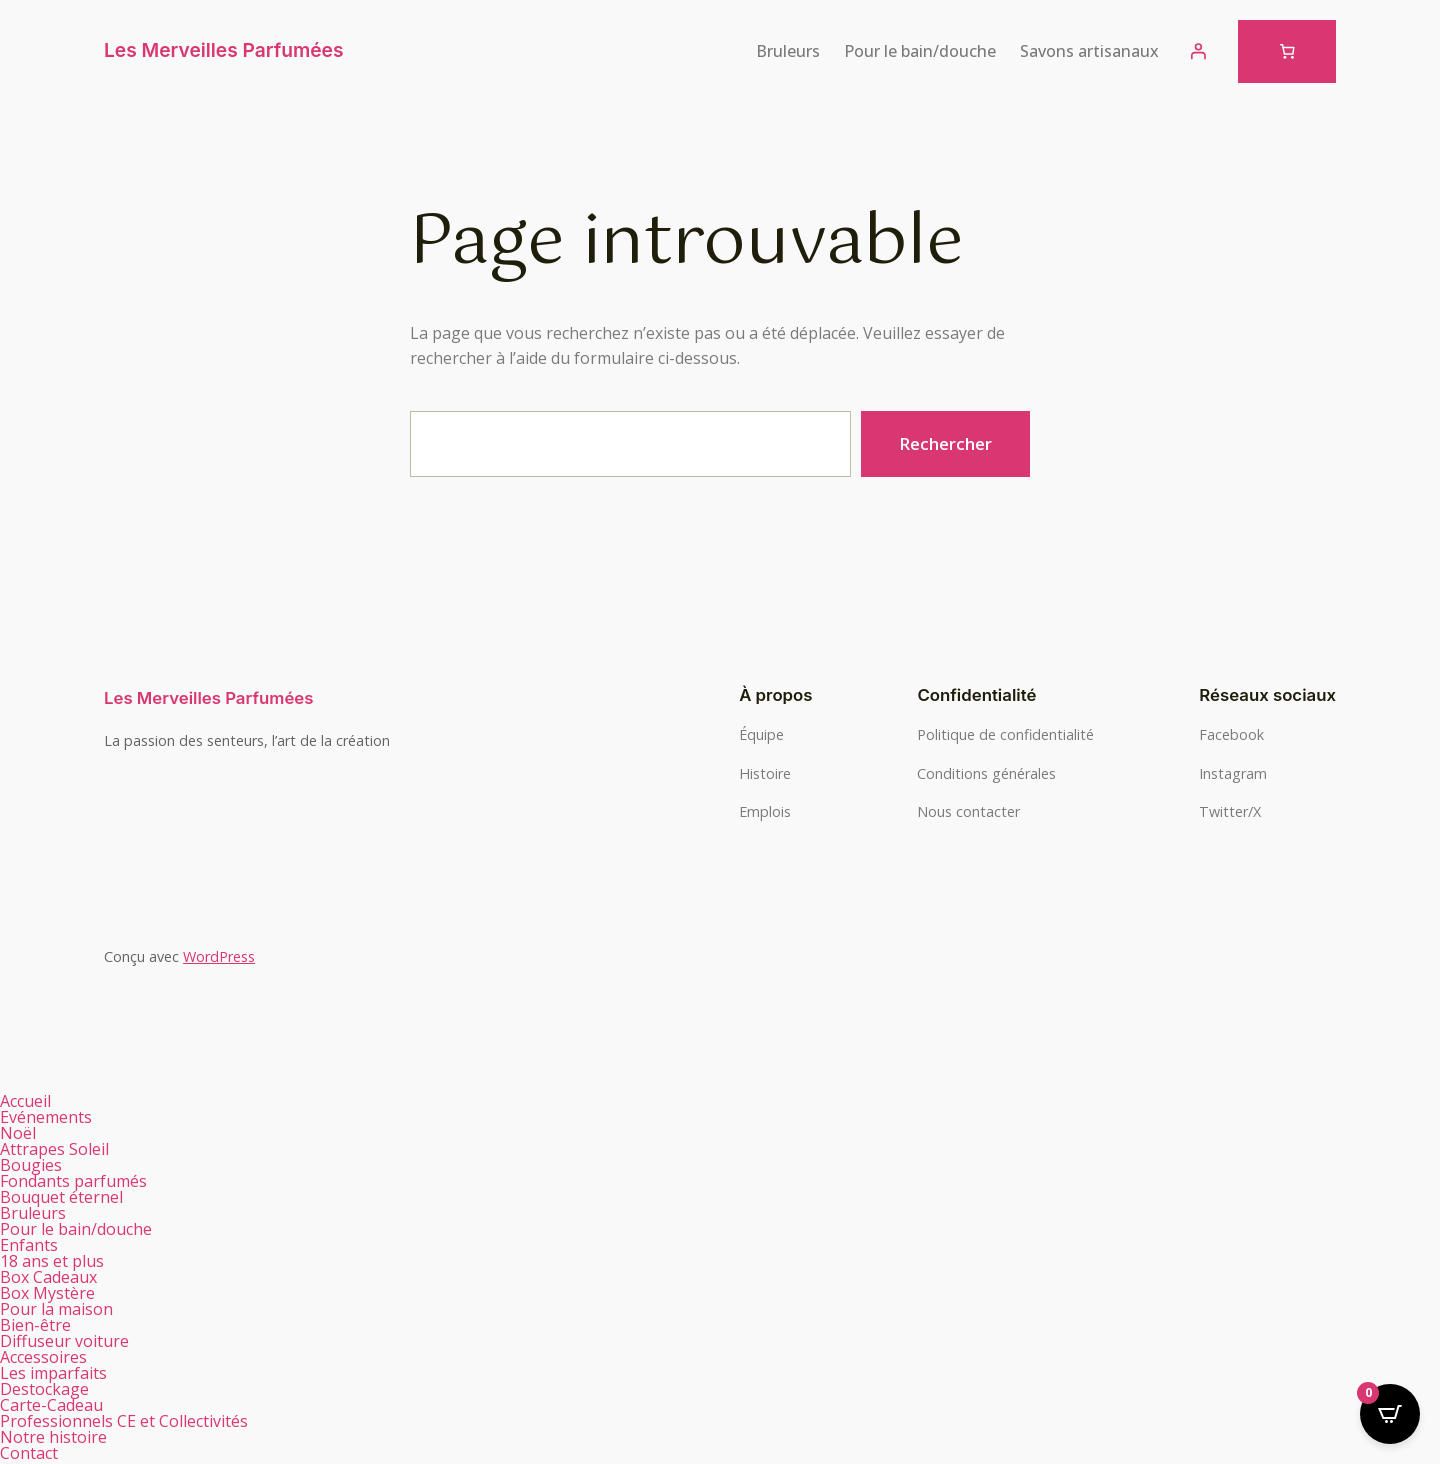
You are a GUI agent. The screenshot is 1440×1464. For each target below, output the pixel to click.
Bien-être (46, 1325)
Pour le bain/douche (87, 1229)
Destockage (44, 1389)
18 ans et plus (52, 1261)
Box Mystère (47, 1293)
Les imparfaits (53, 1373)
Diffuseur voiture (64, 1341)
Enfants (29, 1245)
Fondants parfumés (84, 1181)
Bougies (42, 1165)
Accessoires (43, 1357)
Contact (29, 1453)
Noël (18, 1133)
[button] (360, 1165)
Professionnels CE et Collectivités (124, 1421)
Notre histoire (53, 1437)
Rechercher (945, 443)
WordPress (219, 956)
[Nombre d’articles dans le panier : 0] (1287, 51)
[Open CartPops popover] (1390, 1414)
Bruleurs (44, 1213)
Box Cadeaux (59, 1277)
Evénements (46, 1117)
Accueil (25, 1101)
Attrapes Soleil (54, 1149)
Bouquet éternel (61, 1197)
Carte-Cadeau (51, 1405)
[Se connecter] (1198, 51)
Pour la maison (67, 1309)
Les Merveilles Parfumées (223, 50)
